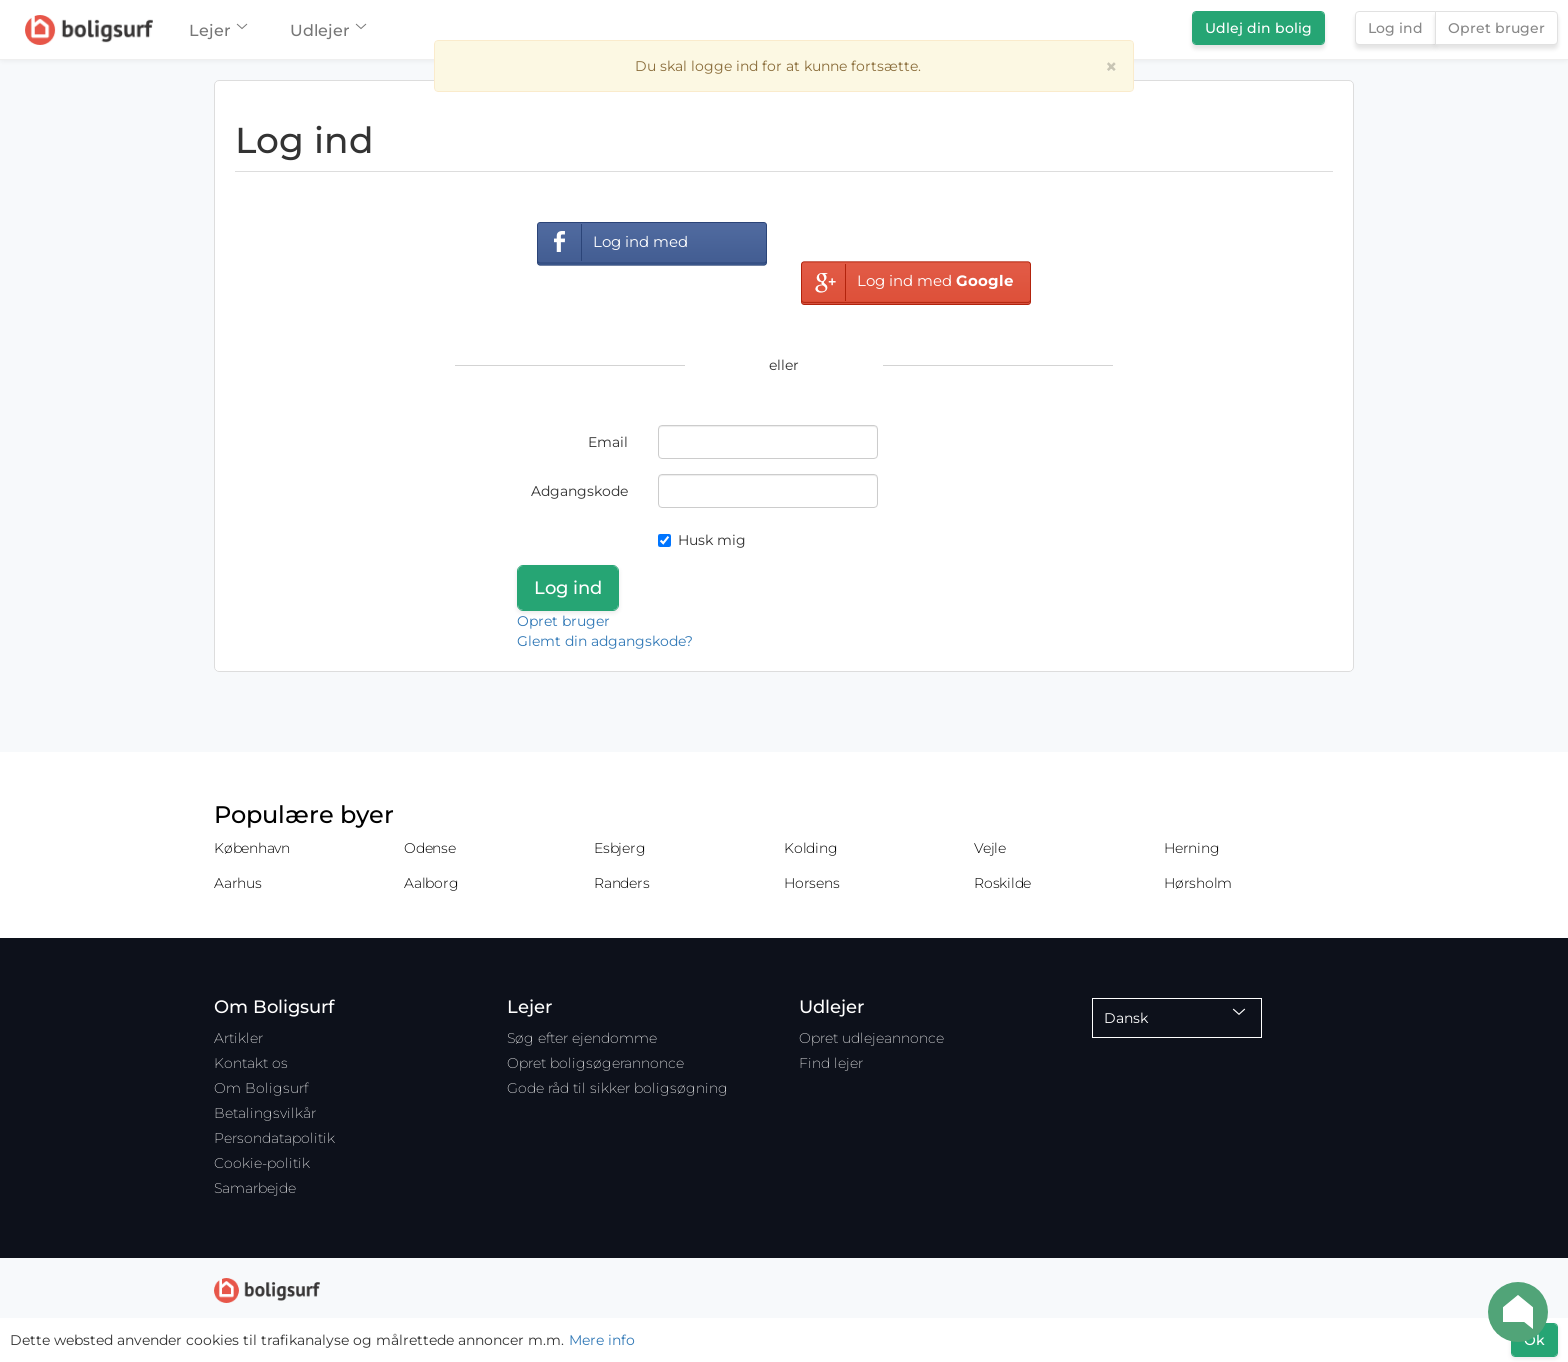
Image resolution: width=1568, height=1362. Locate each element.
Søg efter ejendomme (582, 1038)
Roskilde (1002, 883)
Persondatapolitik (274, 1138)
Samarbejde (255, 1188)
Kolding (810, 848)
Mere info (602, 1340)
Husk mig (702, 540)
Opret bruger (1496, 28)
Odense (430, 848)
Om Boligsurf (261, 1088)
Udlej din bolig (1258, 28)
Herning (1191, 848)
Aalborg (431, 883)
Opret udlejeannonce (871, 1038)
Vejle (990, 848)
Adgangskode (579, 491)
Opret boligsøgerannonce (595, 1063)
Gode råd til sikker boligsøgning (617, 1088)
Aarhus (238, 883)
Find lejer (831, 1063)
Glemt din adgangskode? (605, 641)
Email (608, 442)
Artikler (238, 1038)
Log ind (1395, 28)
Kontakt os (251, 1063)
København (252, 848)
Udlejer (327, 30)
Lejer (217, 30)
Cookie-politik (262, 1163)
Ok (1534, 1340)
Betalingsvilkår (265, 1113)
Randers (621, 883)
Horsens (811, 883)
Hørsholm (1198, 883)
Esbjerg (619, 848)
